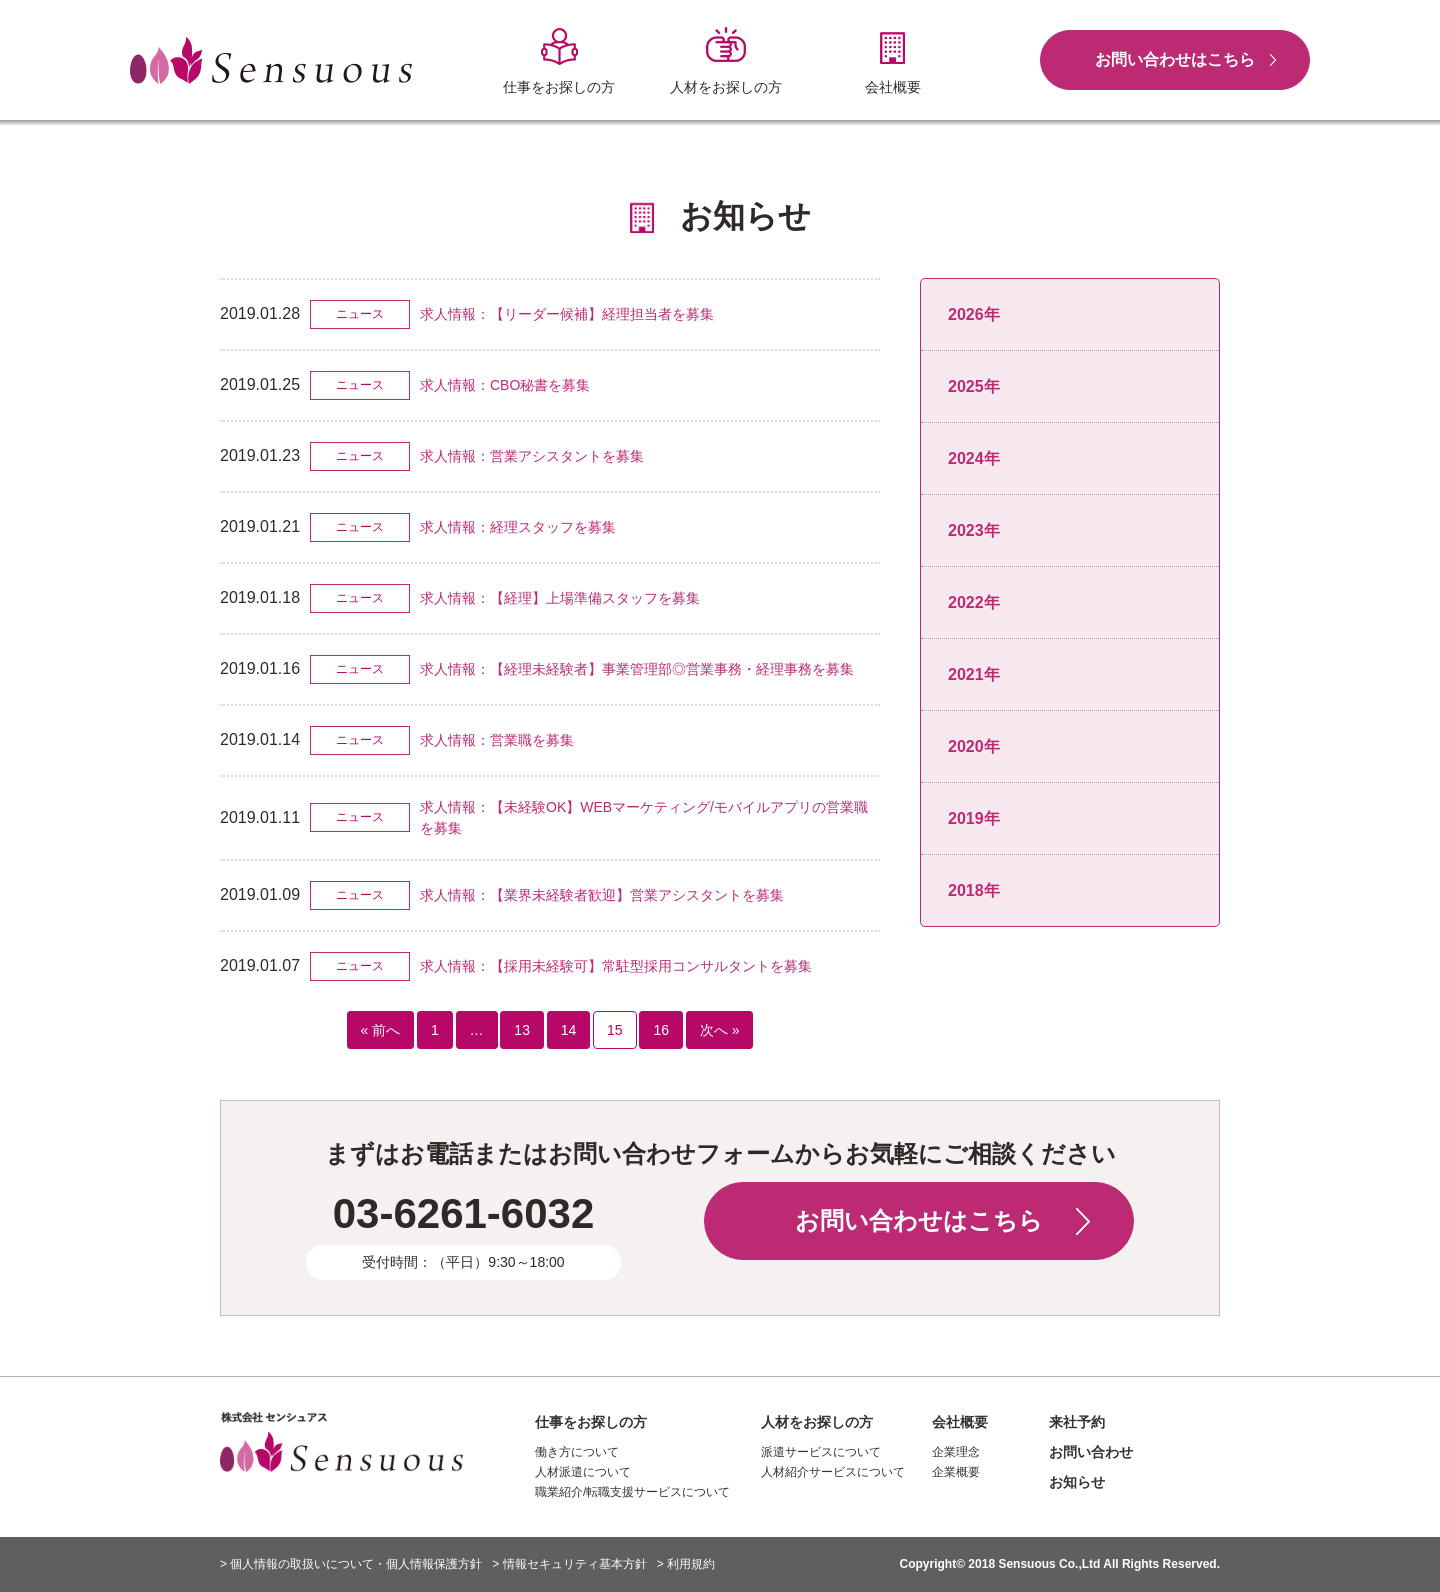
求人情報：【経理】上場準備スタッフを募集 (560, 598)
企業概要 (956, 1472)
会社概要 (960, 1422)
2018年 (974, 890)
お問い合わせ (1091, 1452)
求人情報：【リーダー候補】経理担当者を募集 (567, 314)
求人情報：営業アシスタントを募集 (532, 456)
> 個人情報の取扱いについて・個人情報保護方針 (351, 1564)
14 (569, 1030)
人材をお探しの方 (817, 1422)
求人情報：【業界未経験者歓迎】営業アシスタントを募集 (602, 895)
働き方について (577, 1452)
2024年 (974, 458)
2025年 (974, 386)
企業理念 (956, 1452)
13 (522, 1030)
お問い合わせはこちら (1175, 59)
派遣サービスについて (821, 1452)
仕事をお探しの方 (591, 1422)
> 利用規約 (686, 1564)
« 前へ (381, 1030)
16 (661, 1030)
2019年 (974, 818)
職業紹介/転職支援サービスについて (632, 1492)
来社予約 (1077, 1422)
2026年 (974, 314)
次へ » (720, 1030)
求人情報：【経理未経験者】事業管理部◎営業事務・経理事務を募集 (637, 669)
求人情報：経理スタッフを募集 (518, 527)
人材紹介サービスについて (833, 1472)
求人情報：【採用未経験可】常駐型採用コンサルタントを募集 (616, 966)
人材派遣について (583, 1472)
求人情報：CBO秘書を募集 (505, 385)
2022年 (974, 602)
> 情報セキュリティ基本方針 (569, 1564)
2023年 (974, 530)
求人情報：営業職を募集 (497, 740)
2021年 (974, 674)
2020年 (974, 746)
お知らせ (1077, 1482)
